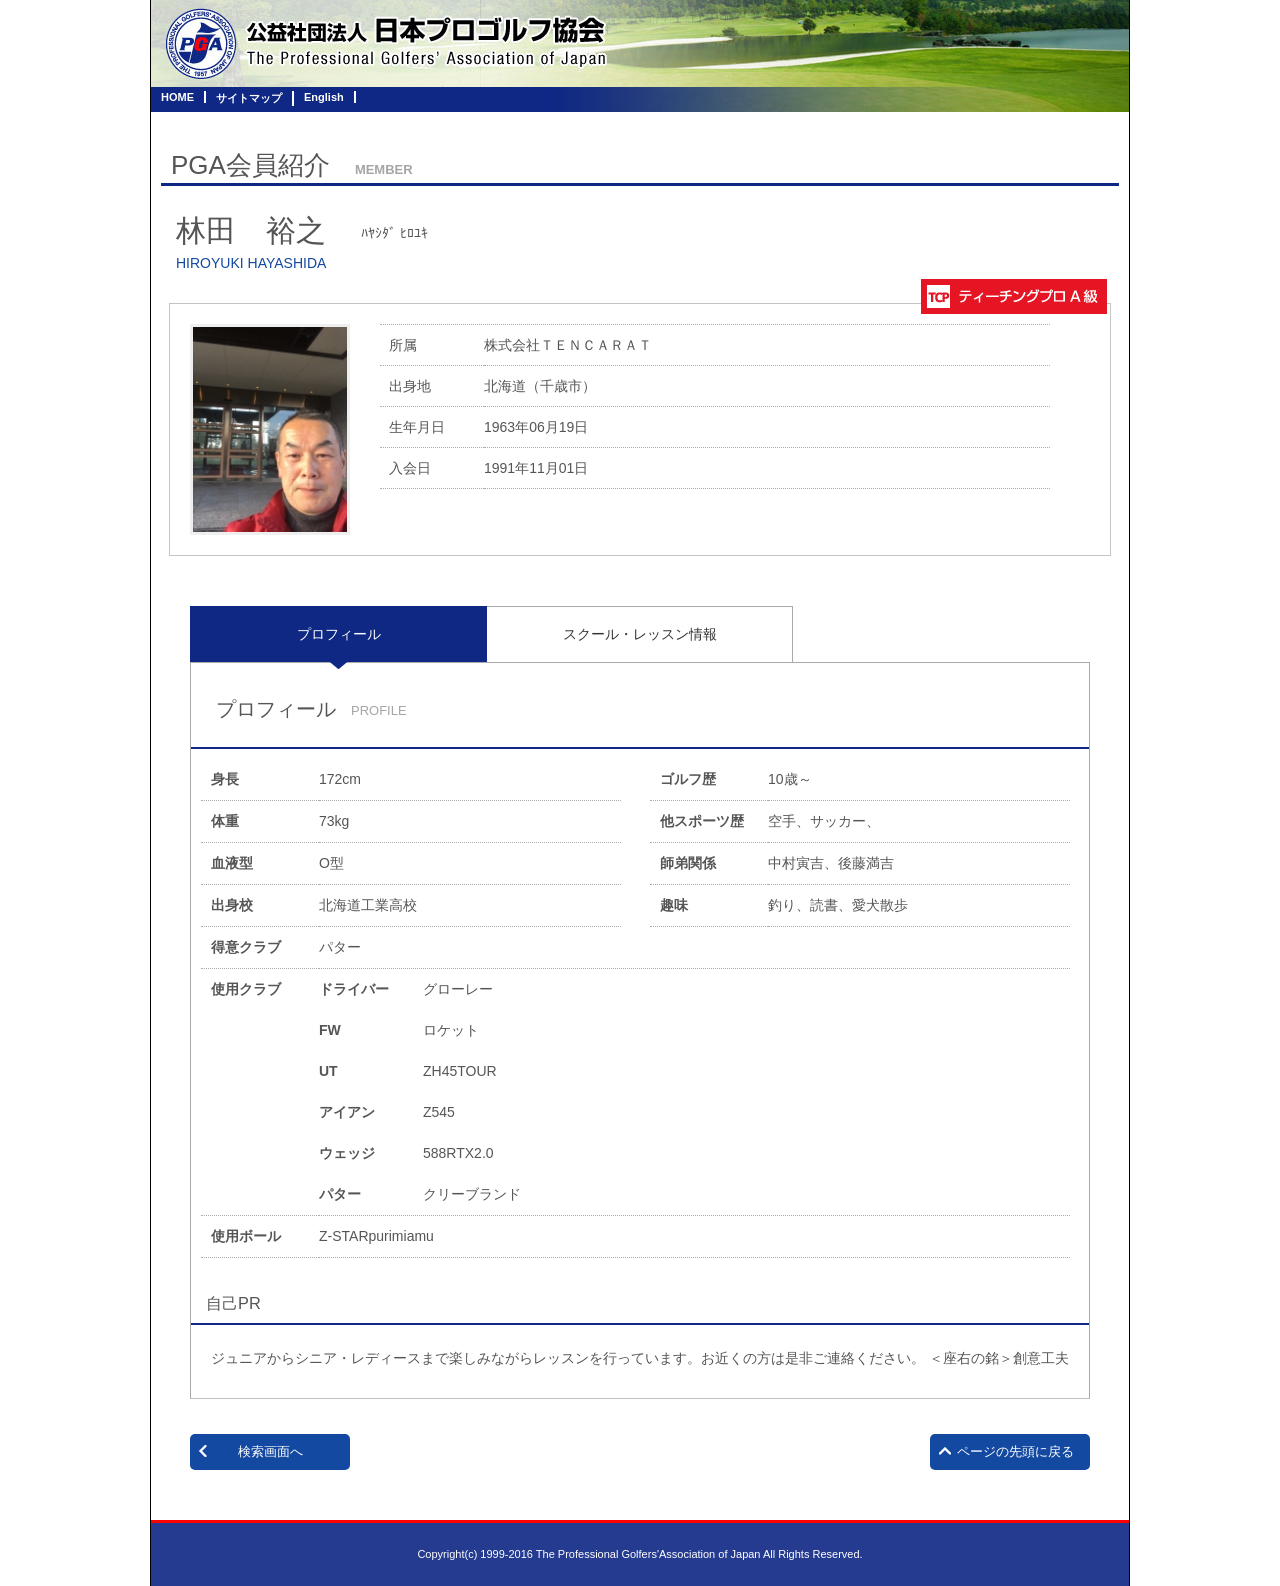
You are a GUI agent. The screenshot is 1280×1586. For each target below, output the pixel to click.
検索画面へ (270, 1451)
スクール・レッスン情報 (640, 634)
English (324, 97)
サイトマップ (249, 98)
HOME (177, 97)
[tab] (338, 634)
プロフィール (339, 634)
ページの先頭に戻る (1015, 1451)
